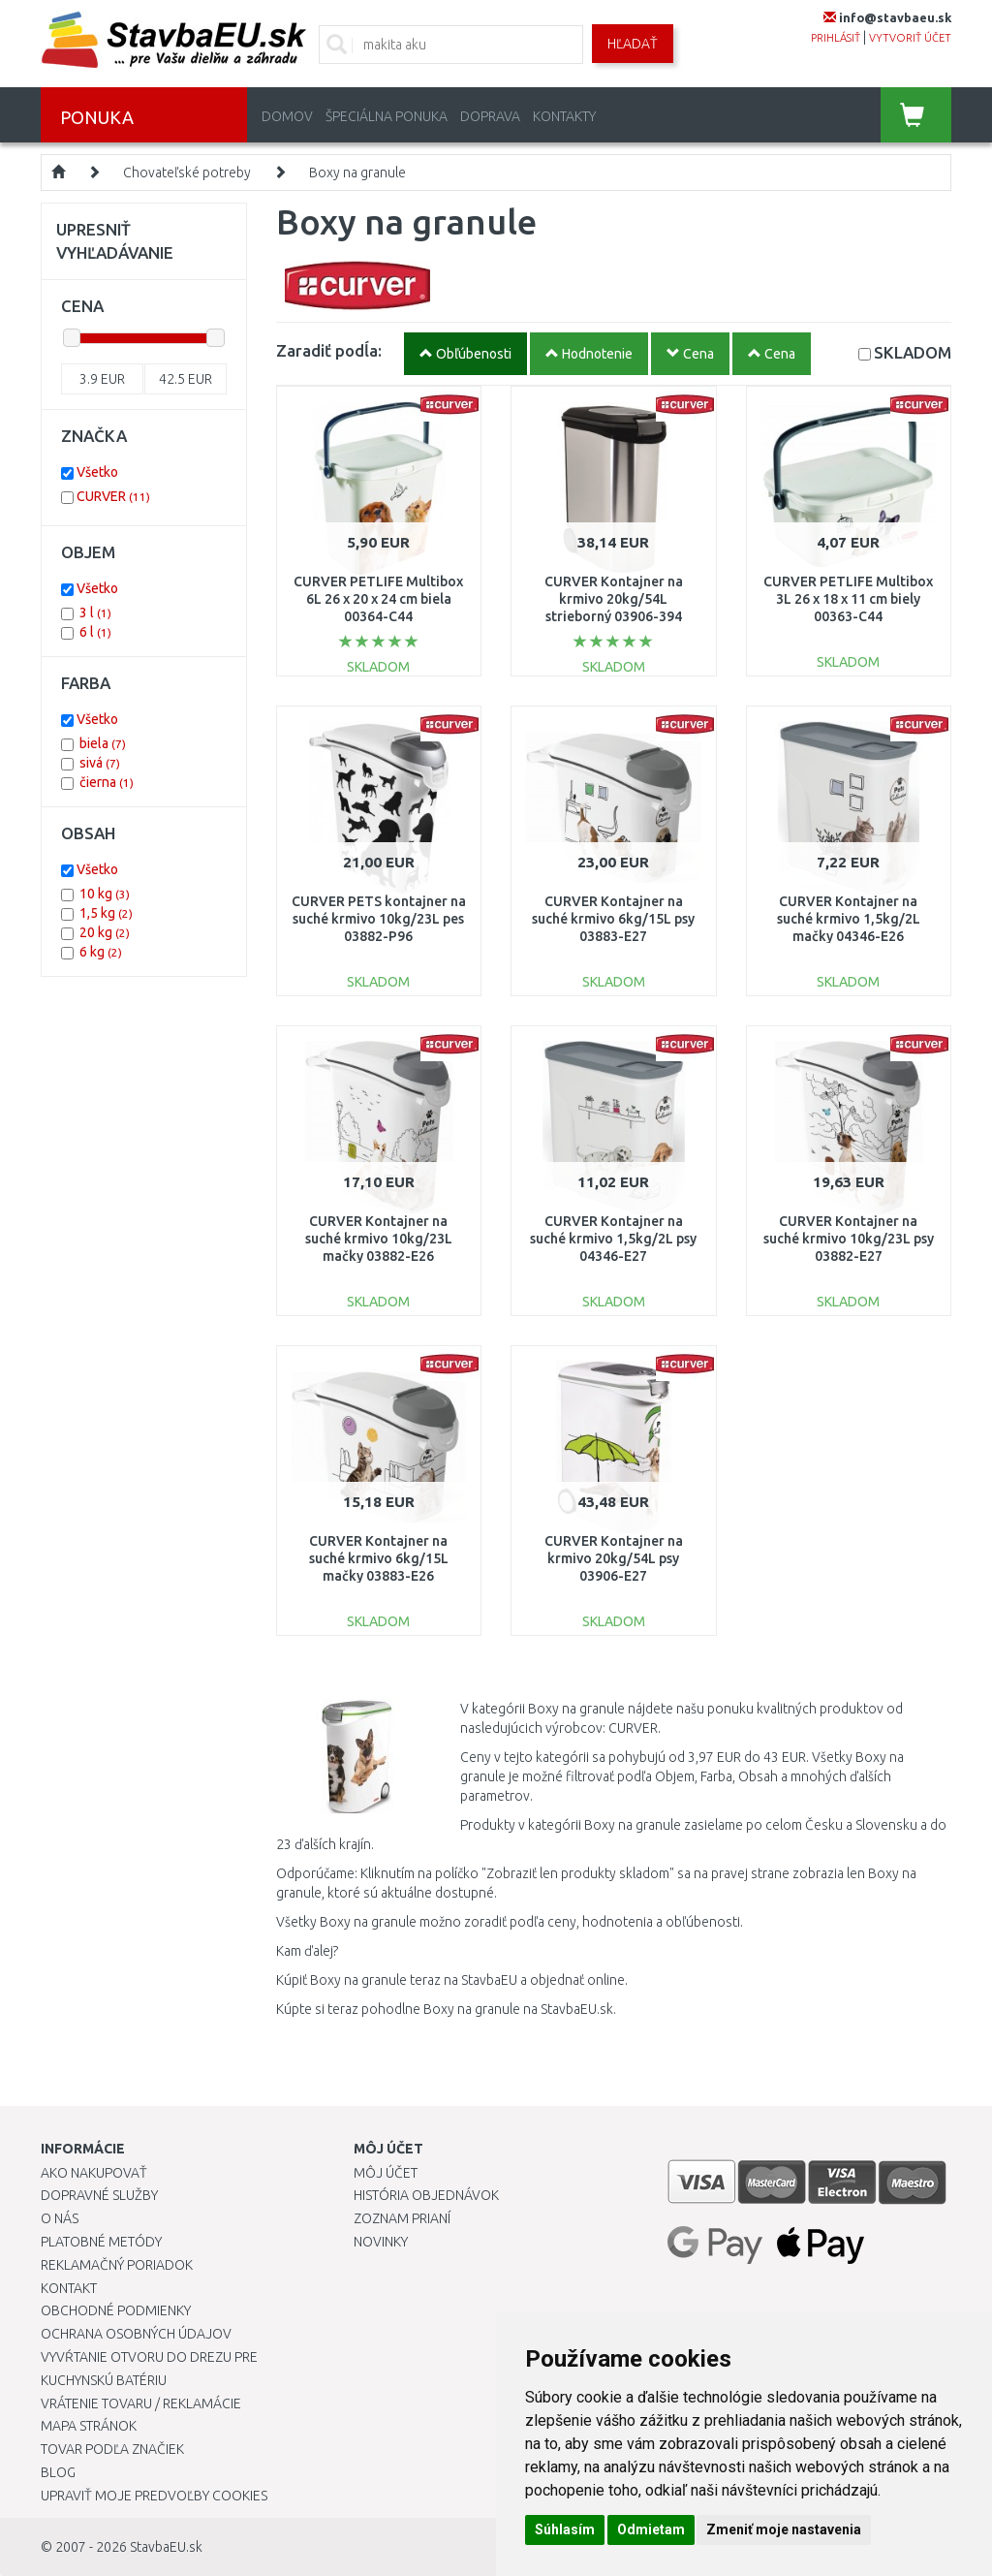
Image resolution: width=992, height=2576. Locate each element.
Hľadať (632, 43)
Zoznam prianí (402, 2218)
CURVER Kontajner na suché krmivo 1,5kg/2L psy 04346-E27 (613, 1238)
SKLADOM (912, 352)
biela (102, 743)
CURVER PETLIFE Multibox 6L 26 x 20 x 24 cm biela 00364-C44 (378, 599)
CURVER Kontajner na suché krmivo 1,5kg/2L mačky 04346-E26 (848, 919)
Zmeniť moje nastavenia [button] (783, 2529)
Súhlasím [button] (565, 2529)
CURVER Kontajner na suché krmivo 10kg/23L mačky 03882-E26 (378, 1238)
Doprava (490, 116)
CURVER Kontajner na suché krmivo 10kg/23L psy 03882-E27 (848, 1238)
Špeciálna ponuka (387, 116)
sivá (99, 762)
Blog (58, 2472)
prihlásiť (835, 38)
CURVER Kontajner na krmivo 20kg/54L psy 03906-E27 (613, 1558)
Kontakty (564, 116)
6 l (95, 632)
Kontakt (69, 2288)
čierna (106, 782)
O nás (59, 2218)
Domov (287, 116)
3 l (95, 612)
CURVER (113, 496)
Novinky (381, 2241)
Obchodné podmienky (116, 2310)
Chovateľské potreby (187, 172)
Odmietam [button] (651, 2529)
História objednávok (426, 2195)
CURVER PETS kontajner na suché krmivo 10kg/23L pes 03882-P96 (379, 919)
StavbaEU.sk (166, 2547)
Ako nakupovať (94, 2173)
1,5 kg (106, 913)
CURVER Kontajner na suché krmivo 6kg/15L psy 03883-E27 (613, 919)
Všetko (97, 472)
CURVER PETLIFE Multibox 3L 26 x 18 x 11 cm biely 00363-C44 (848, 599)
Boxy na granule (357, 172)
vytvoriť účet (910, 38)
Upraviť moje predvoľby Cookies (154, 2495)
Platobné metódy (101, 2241)
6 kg (100, 951)
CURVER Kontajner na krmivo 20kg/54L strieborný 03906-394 (613, 599)
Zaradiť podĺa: (329, 350)
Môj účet (386, 2173)
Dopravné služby (99, 2195)
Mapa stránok (89, 2426)
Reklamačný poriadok (117, 2265)
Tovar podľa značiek (112, 2449)
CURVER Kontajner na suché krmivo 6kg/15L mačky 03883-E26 (379, 1558)
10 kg (104, 893)
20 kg (104, 932)
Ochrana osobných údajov (136, 2333)
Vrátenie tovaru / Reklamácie (141, 2403)
